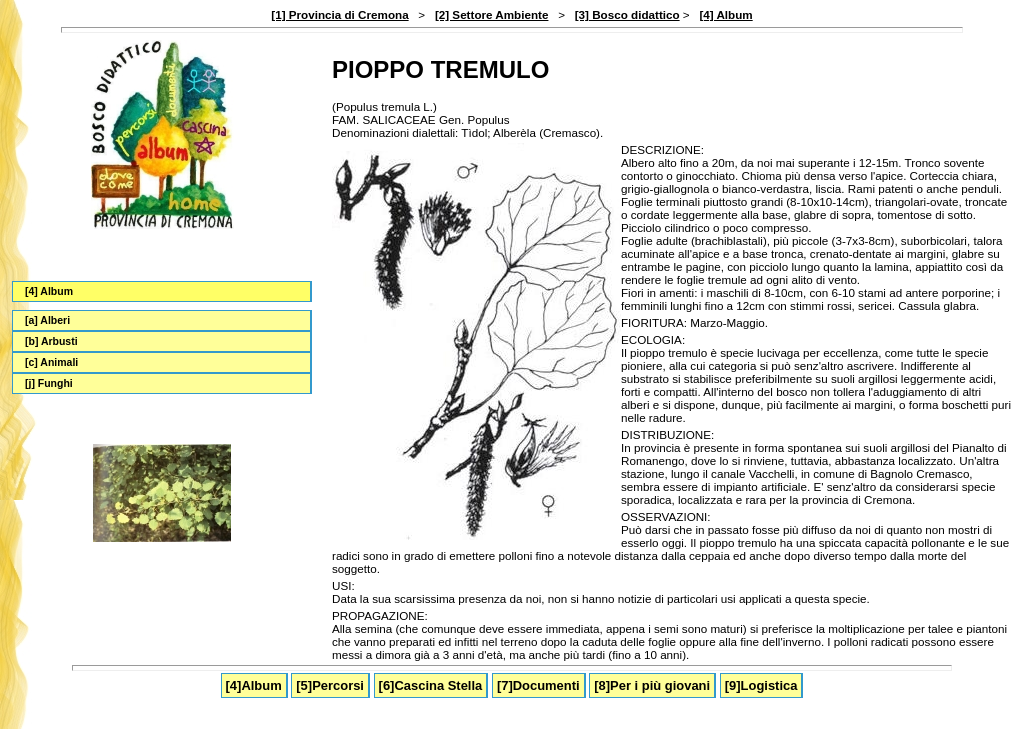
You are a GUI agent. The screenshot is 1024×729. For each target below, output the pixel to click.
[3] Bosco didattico (627, 14)
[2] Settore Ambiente (492, 14)
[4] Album (725, 14)
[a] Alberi (47, 320)
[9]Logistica (761, 685)
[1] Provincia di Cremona (339, 14)
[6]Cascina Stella (431, 685)
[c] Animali (51, 362)
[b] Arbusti (51, 341)
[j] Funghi (49, 383)
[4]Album (254, 685)
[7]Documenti (538, 685)
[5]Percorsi (330, 685)
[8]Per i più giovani (652, 685)
